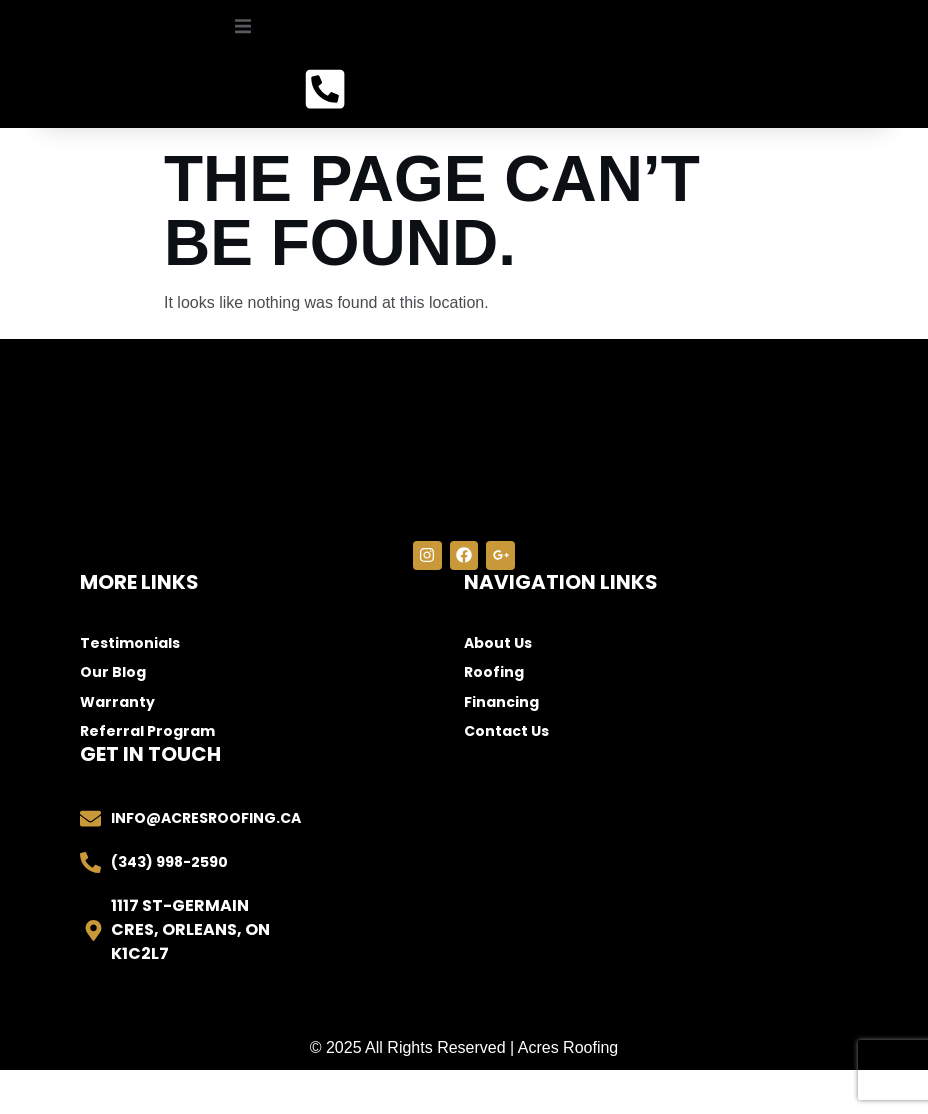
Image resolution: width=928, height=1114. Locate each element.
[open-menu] (236, 53)
